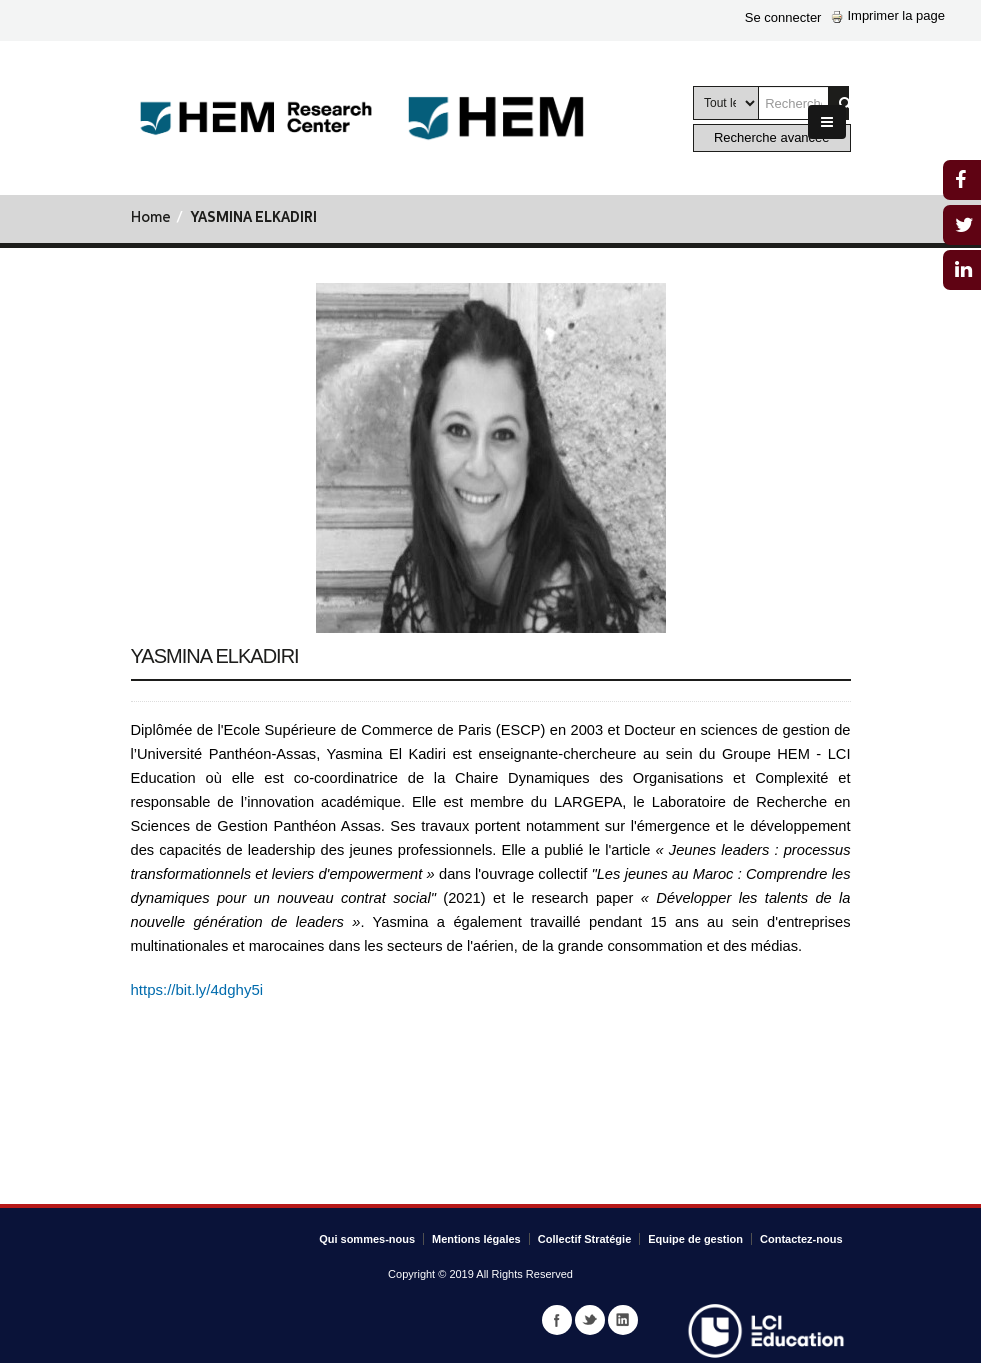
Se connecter (783, 17)
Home (151, 218)
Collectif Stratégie (585, 1239)
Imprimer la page (888, 15)
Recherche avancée (772, 137)
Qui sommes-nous (367, 1239)
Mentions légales (476, 1239)
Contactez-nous (801, 1239)
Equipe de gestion (695, 1239)
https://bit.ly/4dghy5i (197, 989)
